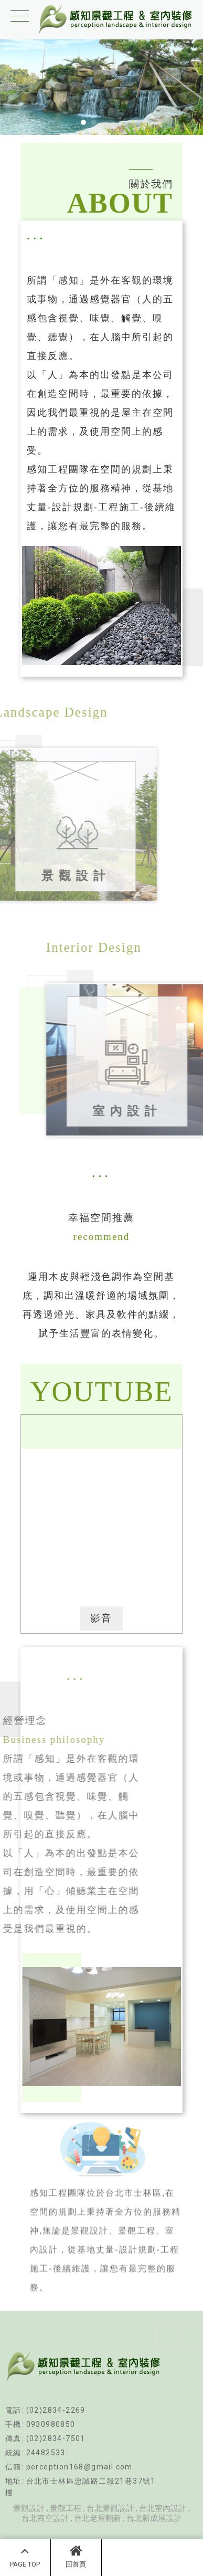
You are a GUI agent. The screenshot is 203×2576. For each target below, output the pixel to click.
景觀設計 (29, 2508)
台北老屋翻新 (97, 2518)
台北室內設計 (162, 2508)
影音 (101, 1618)
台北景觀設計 (110, 2508)
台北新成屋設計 (153, 2518)
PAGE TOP (25, 2556)
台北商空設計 (45, 2518)
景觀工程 (65, 2508)
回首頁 (76, 2556)
